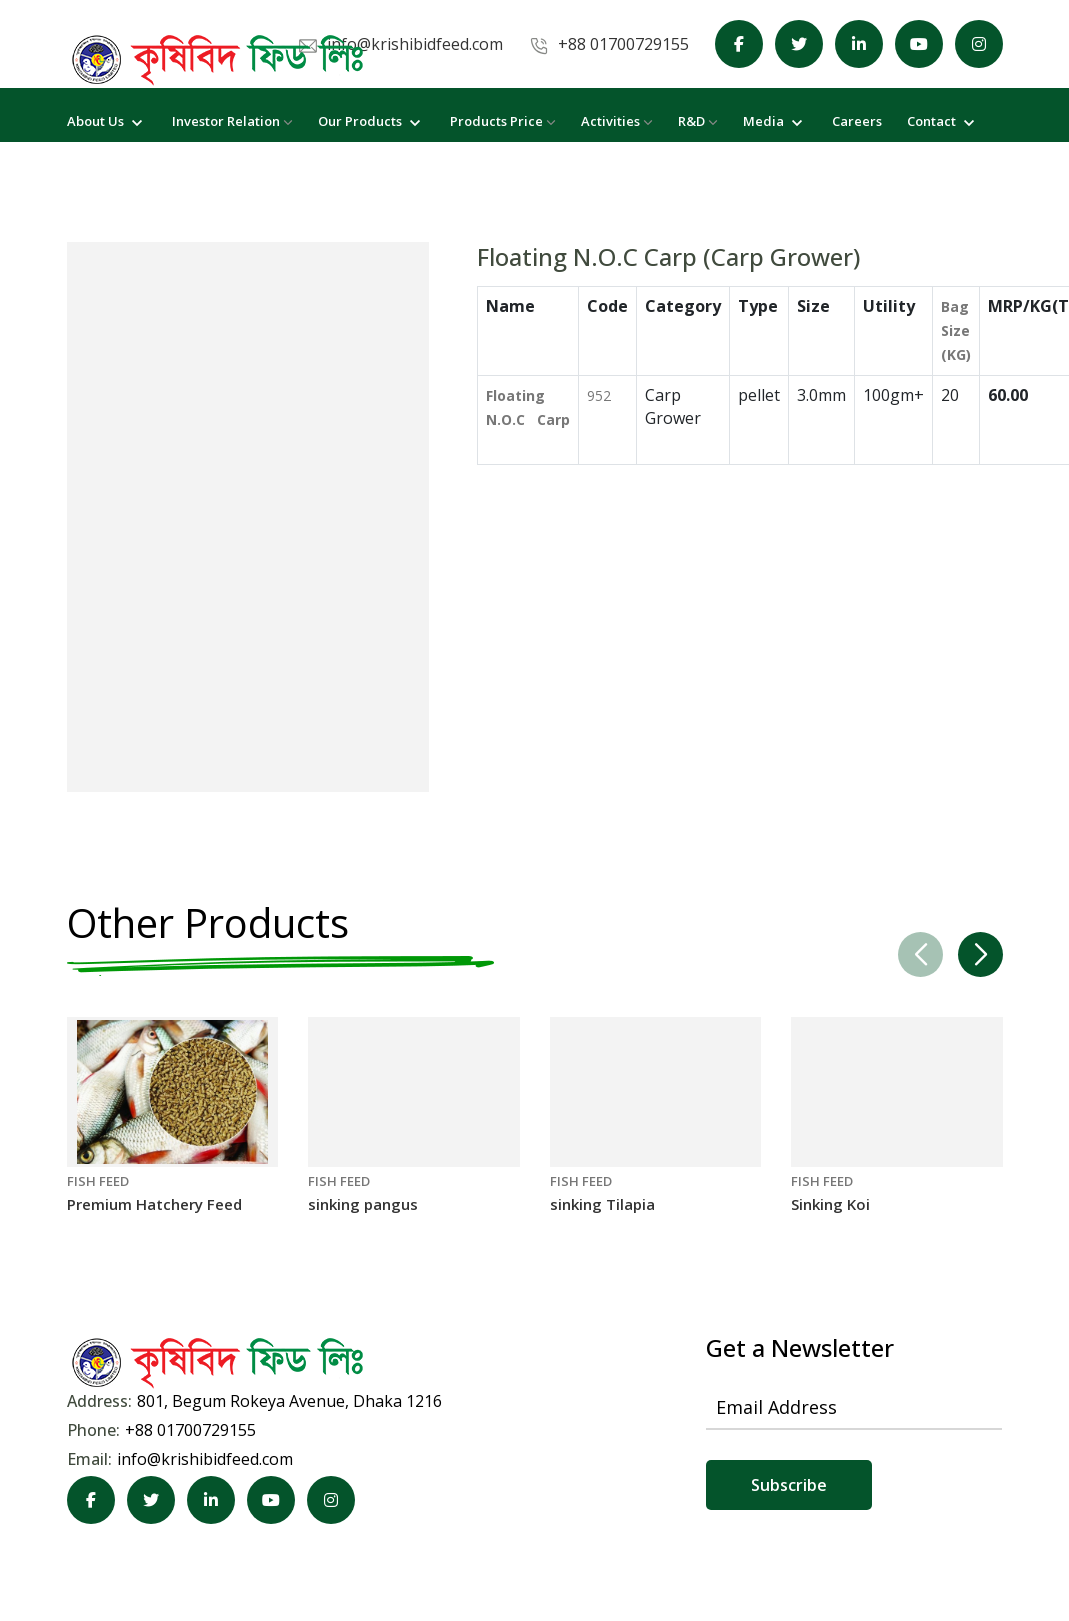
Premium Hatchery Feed (154, 1205)
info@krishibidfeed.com (205, 1460)
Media (775, 121)
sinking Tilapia (602, 1205)
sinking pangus (363, 1205)
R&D (698, 121)
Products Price (503, 121)
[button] (980, 955)
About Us (107, 121)
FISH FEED (98, 1182)
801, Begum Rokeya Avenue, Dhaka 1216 (289, 1402)
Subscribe (789, 1486)
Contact (943, 121)
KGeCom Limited (519, 1560)
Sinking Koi (830, 1205)
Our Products (371, 121)
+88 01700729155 (190, 1431)
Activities (617, 121)
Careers (857, 121)
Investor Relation (232, 121)
